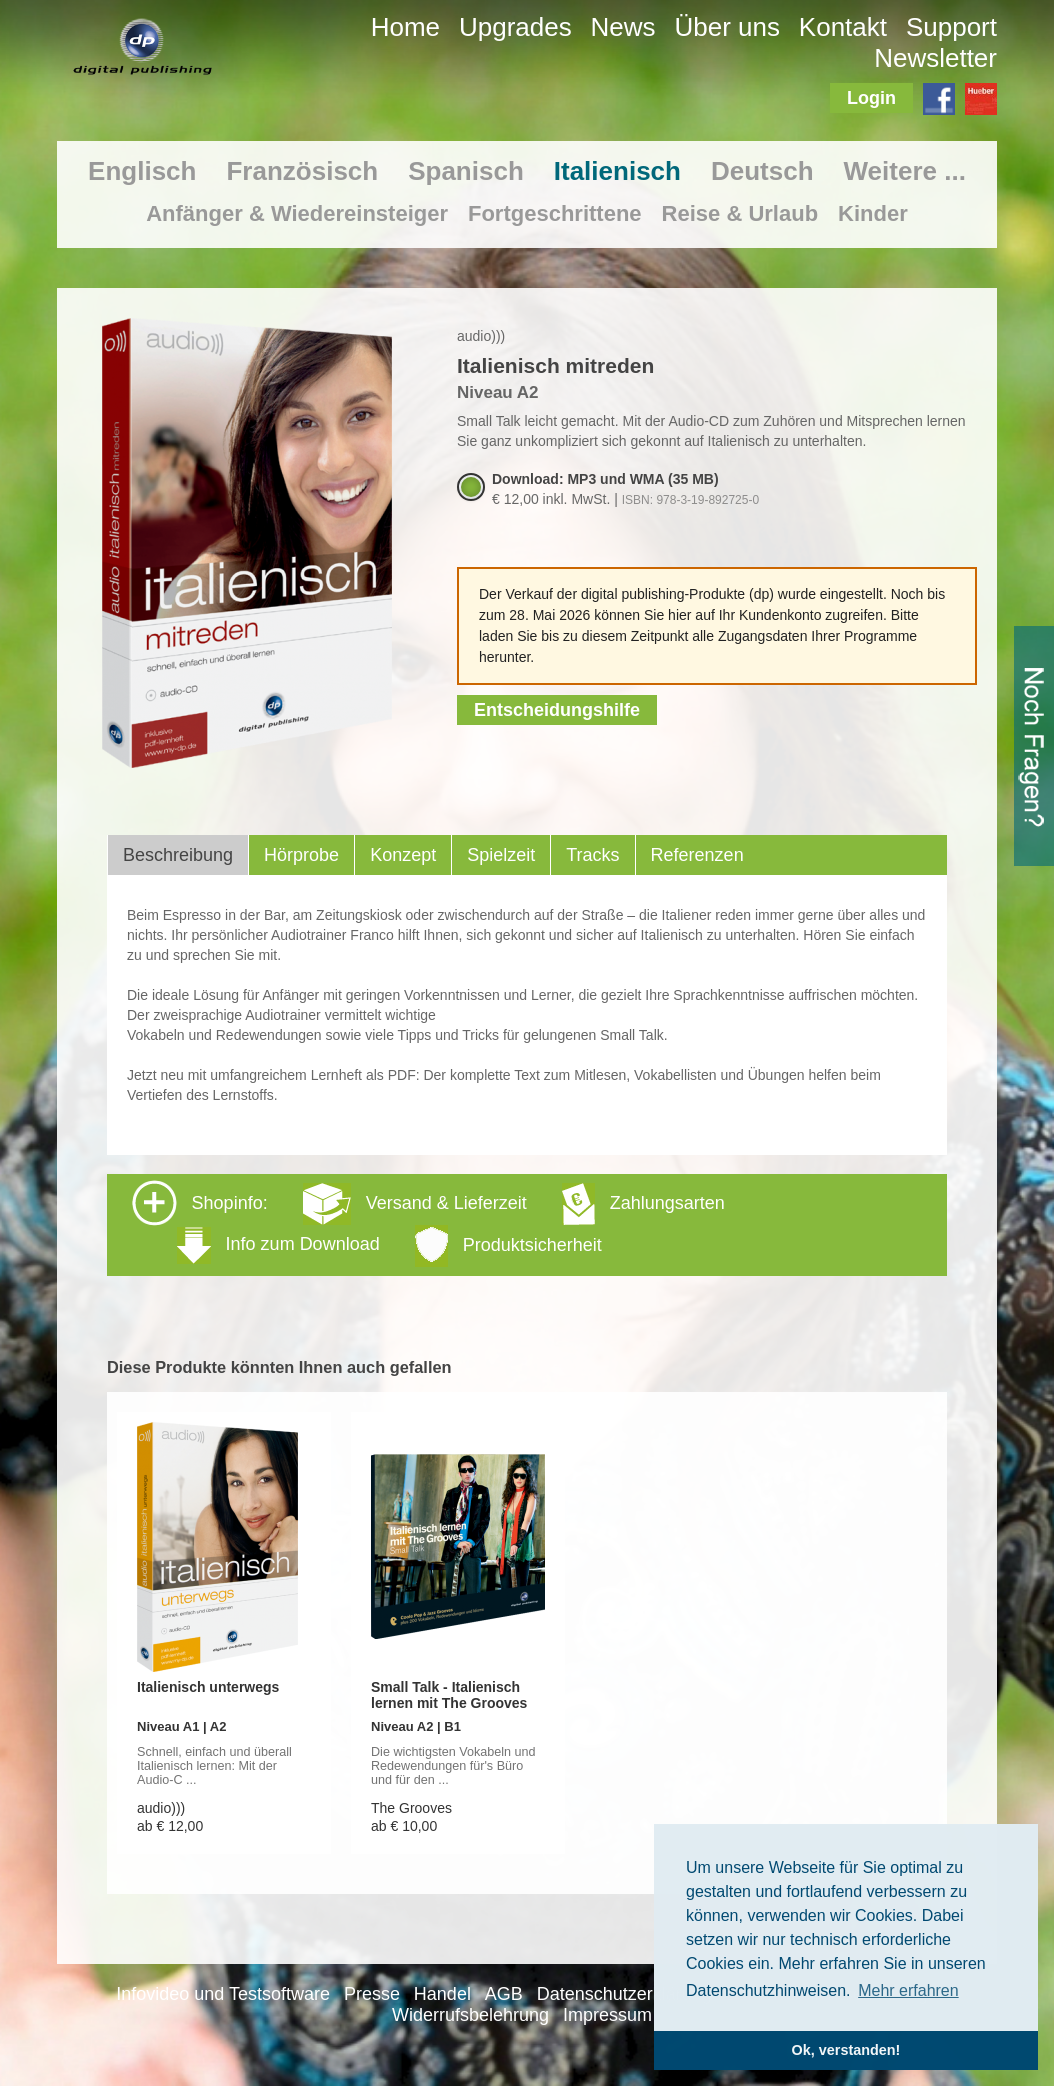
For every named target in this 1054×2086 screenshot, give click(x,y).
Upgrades (515, 27)
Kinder (873, 213)
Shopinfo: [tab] (428, 1223)
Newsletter (935, 58)
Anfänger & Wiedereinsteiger (297, 213)
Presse (372, 1994)
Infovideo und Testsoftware (223, 1994)
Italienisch (617, 171)
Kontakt (843, 27)
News (623, 27)
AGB (504, 1994)
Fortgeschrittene (555, 213)
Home (405, 27)
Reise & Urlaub (740, 213)
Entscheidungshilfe (557, 710)
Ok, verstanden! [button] (846, 2050)
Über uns (727, 27)
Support (951, 27)
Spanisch (466, 171)
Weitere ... (905, 171)
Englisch (142, 171)
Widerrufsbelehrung (470, 2015)
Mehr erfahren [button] (908, 1990)
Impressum (607, 2015)
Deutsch (762, 171)
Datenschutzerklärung (624, 1994)
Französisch (302, 171)
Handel (442, 1994)
